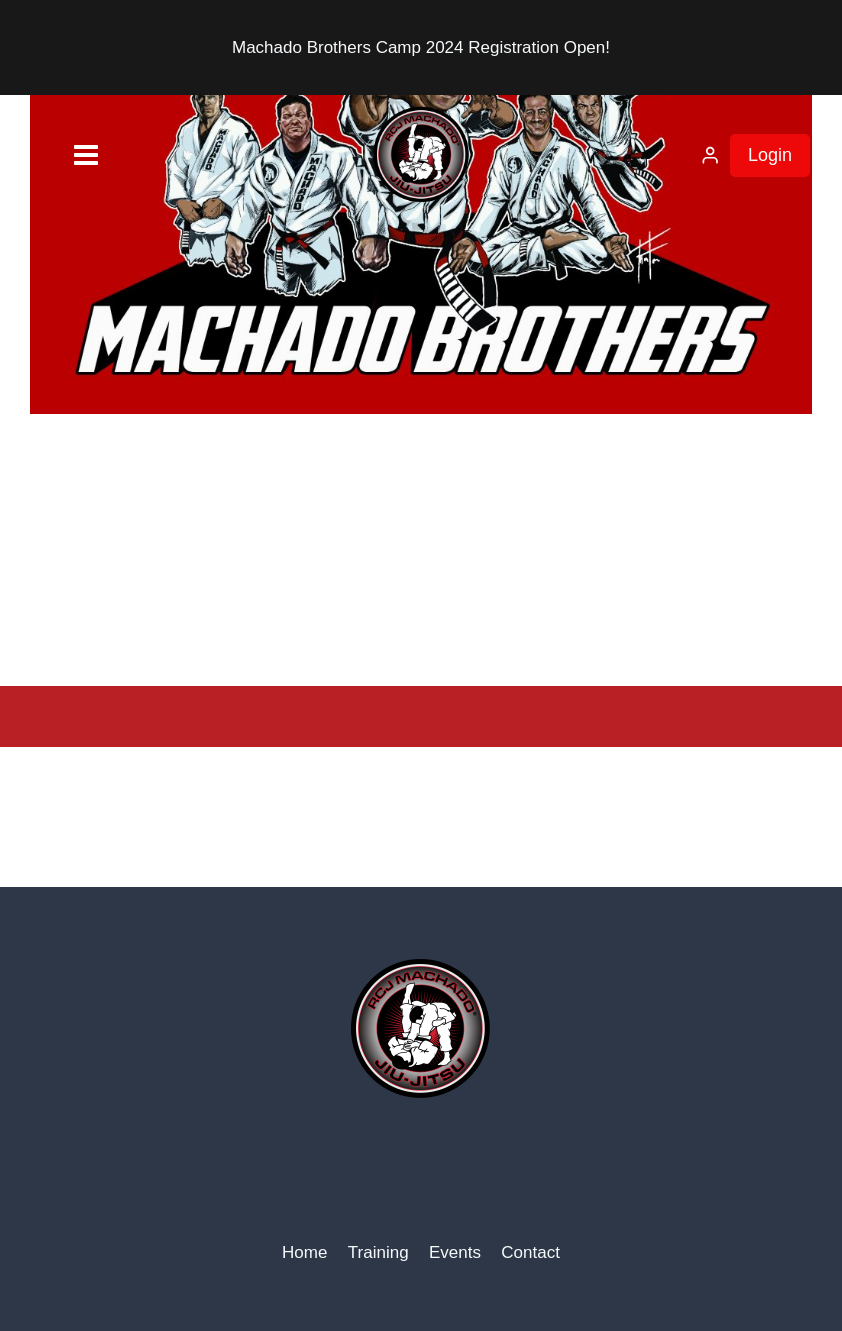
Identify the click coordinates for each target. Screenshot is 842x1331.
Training (378, 1252)
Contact (530, 1252)
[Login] (710, 155)
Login (770, 155)
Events (455, 1252)
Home (304, 1252)
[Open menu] (55, 155)
